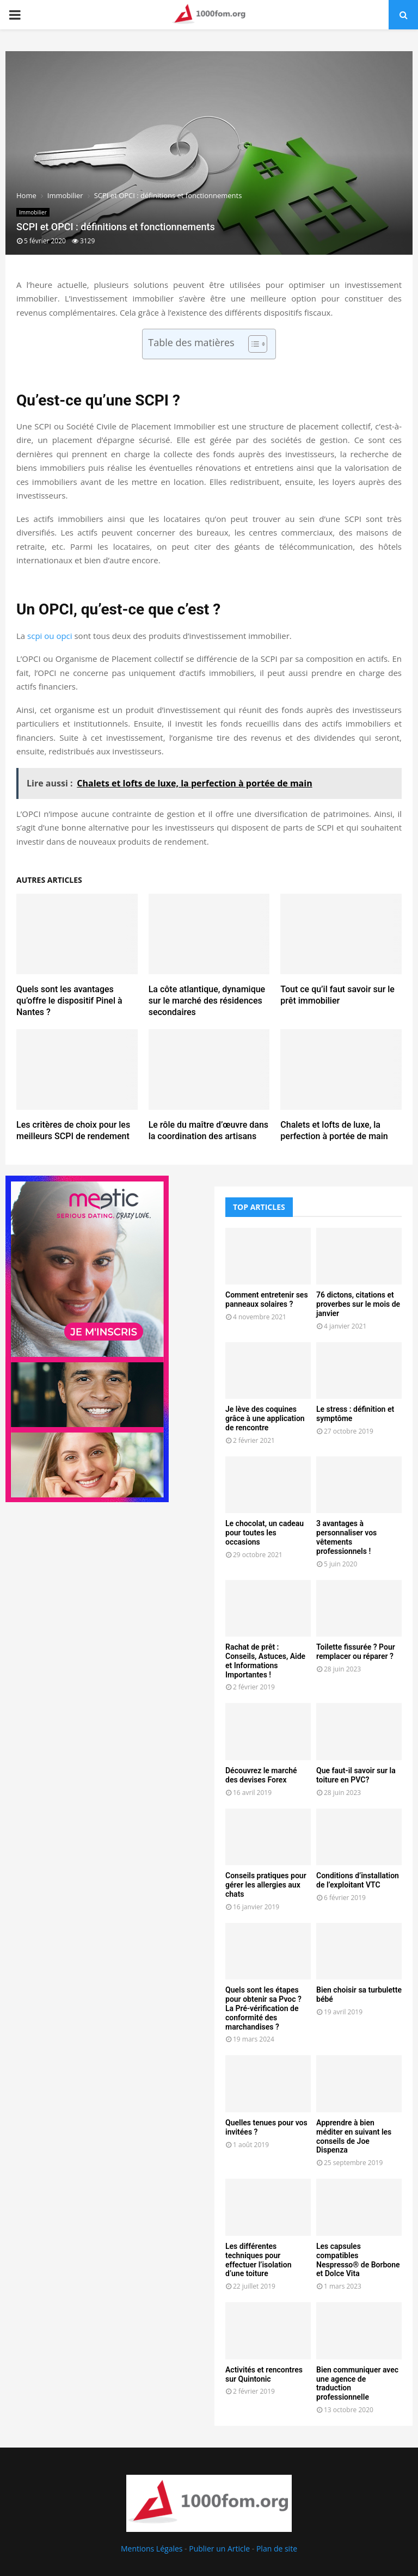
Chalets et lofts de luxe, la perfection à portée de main (334, 1130)
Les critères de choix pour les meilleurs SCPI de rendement (73, 1130)
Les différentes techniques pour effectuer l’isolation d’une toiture (258, 2260)
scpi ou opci (49, 635)
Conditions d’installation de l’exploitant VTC (357, 1880)
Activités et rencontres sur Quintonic (264, 2374)
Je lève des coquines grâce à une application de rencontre (265, 1418)
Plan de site (276, 2548)
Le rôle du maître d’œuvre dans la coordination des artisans (208, 1130)
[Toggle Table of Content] (252, 344)
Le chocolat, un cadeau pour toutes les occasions (264, 1532)
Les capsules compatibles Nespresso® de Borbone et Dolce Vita (358, 2260)
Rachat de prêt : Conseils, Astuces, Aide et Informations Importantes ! (265, 1661)
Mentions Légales (152, 2548)
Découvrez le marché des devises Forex (261, 1775)
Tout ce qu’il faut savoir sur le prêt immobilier (337, 995)
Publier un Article (219, 2548)
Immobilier (33, 212)
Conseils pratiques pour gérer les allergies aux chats (265, 1884)
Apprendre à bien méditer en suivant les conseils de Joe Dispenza (353, 2136)
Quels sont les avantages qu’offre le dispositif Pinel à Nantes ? (69, 1000)
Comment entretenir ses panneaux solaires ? (266, 1299)
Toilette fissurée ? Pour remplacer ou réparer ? (355, 1652)
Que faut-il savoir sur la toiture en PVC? (356, 1775)
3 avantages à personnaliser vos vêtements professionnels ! (346, 1537)
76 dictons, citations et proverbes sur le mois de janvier (358, 1304)
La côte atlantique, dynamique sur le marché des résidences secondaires (207, 1000)
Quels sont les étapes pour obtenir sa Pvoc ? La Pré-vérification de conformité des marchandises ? (263, 2008)
